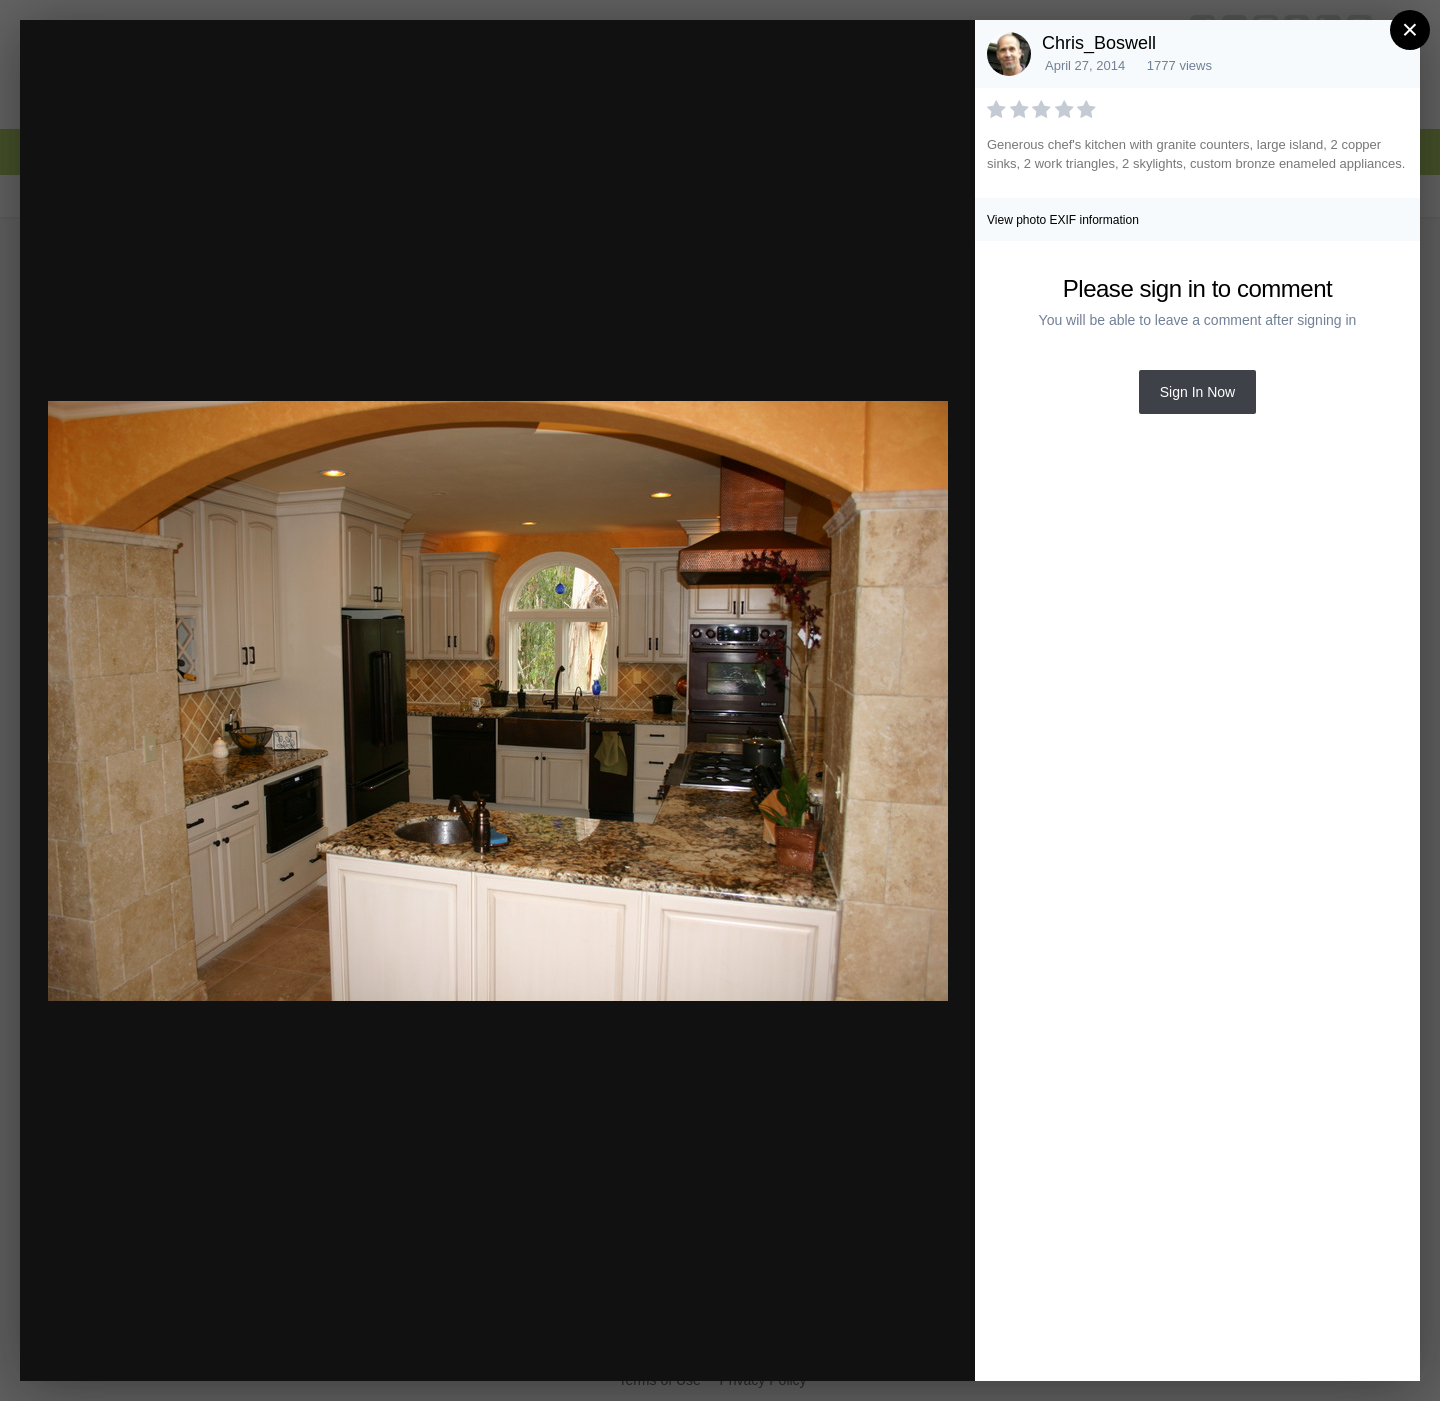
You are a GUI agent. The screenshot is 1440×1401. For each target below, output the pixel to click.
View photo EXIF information (1063, 220)
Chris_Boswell (1099, 43)
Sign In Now (1197, 392)
